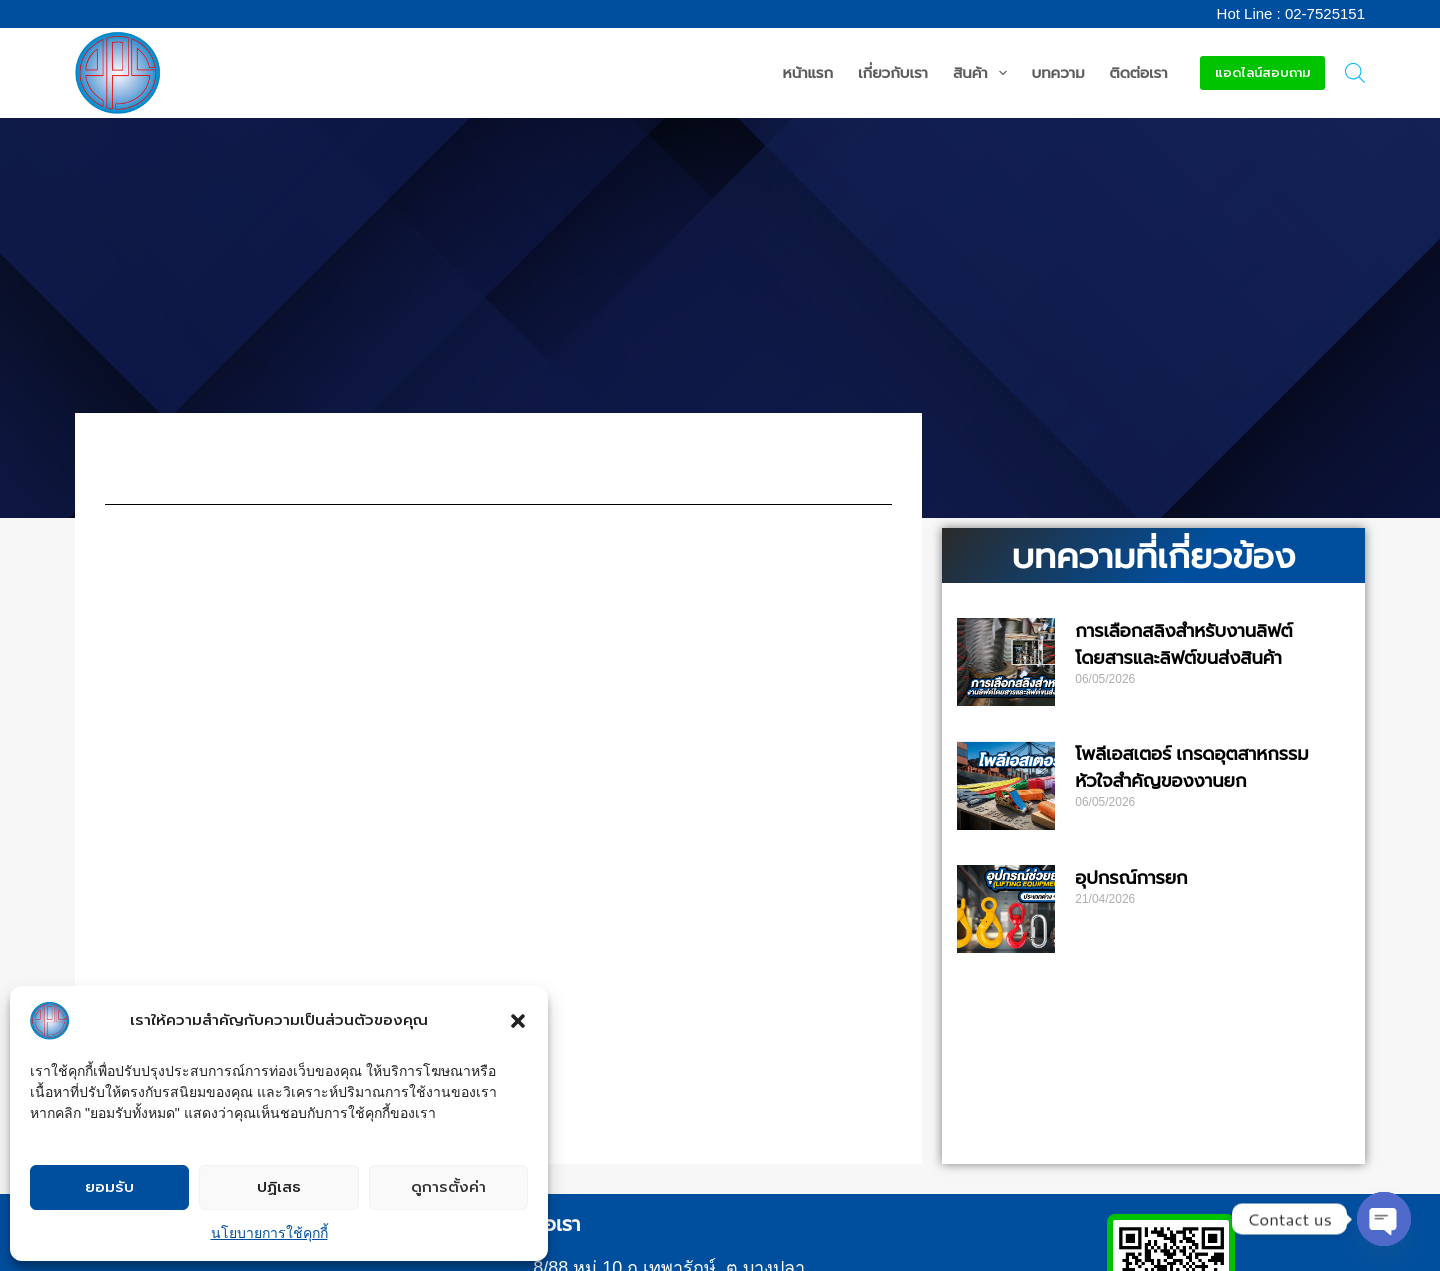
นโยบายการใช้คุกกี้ (269, 1233)
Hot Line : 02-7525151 (1291, 13)
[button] (518, 1021)
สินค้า (984, 73)
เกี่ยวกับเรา (893, 72)
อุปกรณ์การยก (1131, 878)
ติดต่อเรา (1139, 72)
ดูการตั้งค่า (448, 1187)
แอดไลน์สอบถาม (1262, 72)
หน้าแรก (808, 72)
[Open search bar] (1355, 73)
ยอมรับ (109, 1187)
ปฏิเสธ (279, 1187)
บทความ (1058, 72)
